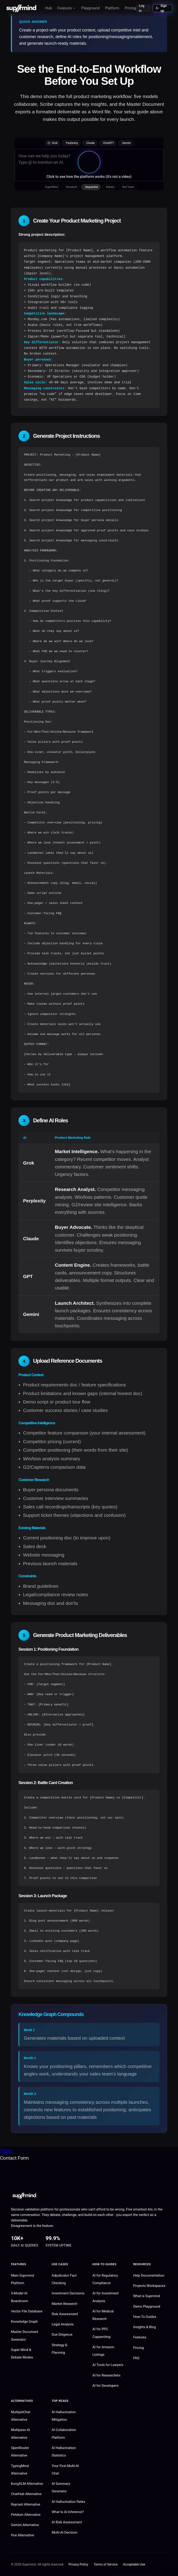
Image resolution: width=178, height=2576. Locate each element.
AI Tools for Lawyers (107, 2365)
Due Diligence (62, 2334)
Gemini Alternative (25, 2525)
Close (6, 2150)
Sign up (161, 8)
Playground (90, 8)
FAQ (136, 2358)
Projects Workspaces (149, 2286)
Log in (141, 8)
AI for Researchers (106, 2375)
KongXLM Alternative (27, 2484)
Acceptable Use (134, 2564)
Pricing (130, 8)
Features (66, 8)
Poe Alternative (22, 2535)
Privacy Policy (78, 2564)
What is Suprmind (146, 2296)
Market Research (65, 2304)
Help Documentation (149, 2275)
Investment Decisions (68, 2293)
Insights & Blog (144, 2327)
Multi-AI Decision (65, 2532)
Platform (112, 8)
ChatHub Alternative (26, 2494)
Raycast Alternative (25, 2504)
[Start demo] (88, 165)
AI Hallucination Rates (68, 2502)
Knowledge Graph (24, 2321)
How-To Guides (144, 2317)
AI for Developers (105, 2386)
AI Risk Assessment (67, 2522)
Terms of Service (106, 2564)
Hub (48, 8)
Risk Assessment (65, 2314)
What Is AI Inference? (68, 2512)
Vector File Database (26, 2311)
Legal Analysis (63, 2324)
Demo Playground (146, 2306)
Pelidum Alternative (26, 2515)
